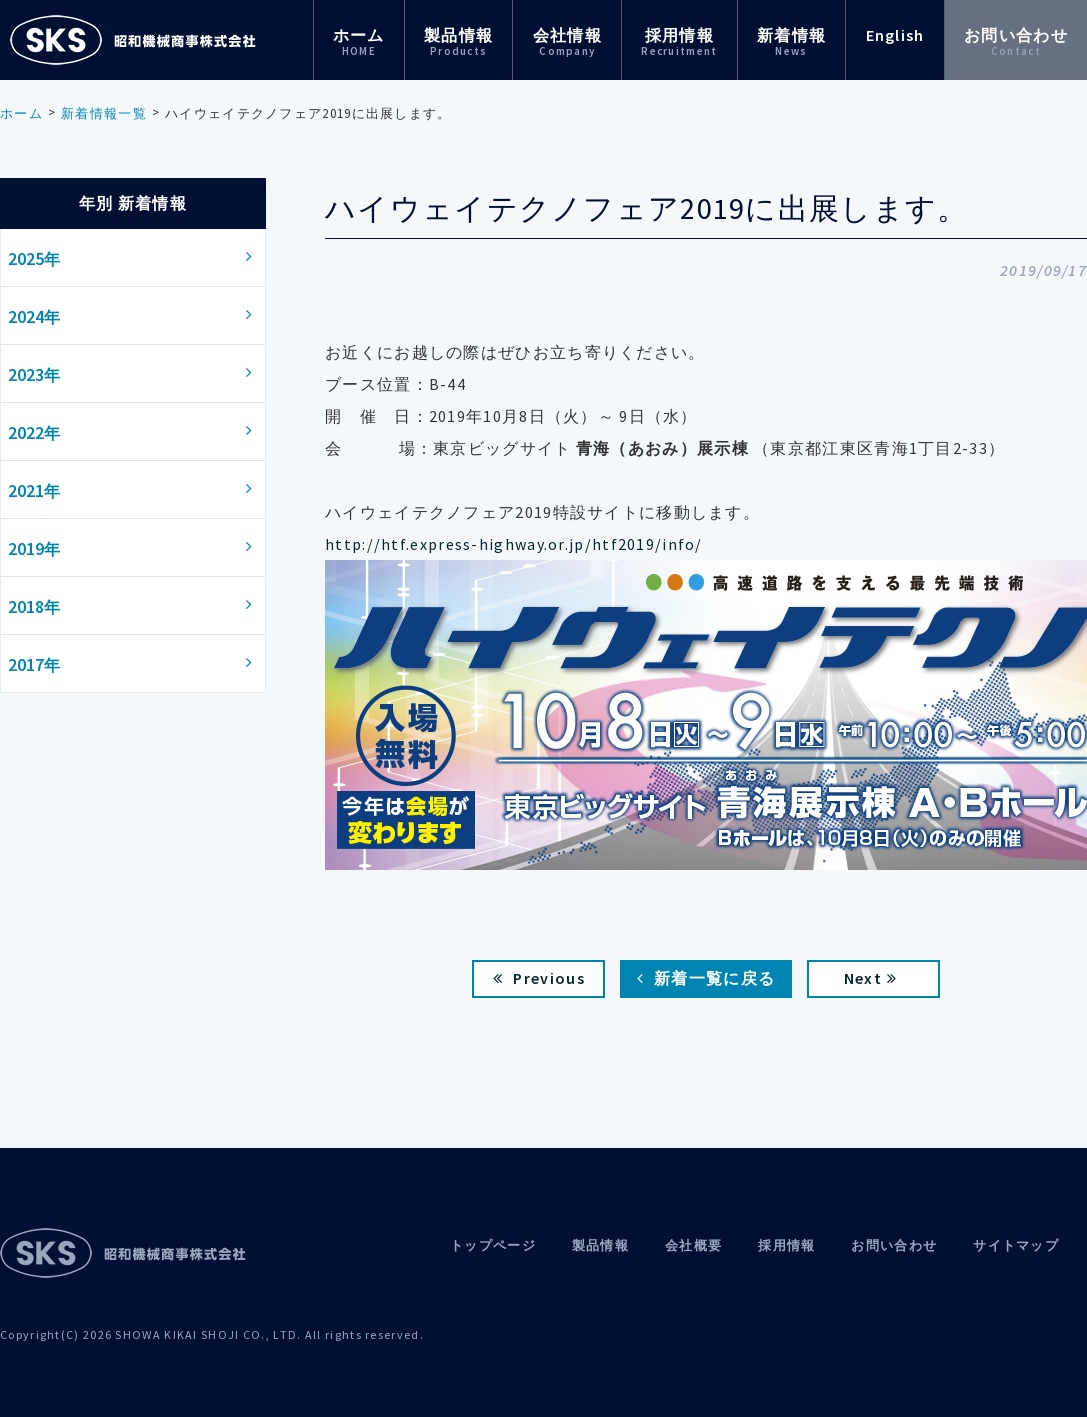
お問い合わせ (1016, 41)
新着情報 (791, 41)
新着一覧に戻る (706, 978)
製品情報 (458, 41)
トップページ (493, 1245)
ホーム (359, 41)
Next (871, 978)
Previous (539, 978)
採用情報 (679, 41)
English (895, 35)
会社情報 (567, 41)
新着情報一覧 (104, 113)
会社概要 (693, 1245)
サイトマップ (1016, 1245)
